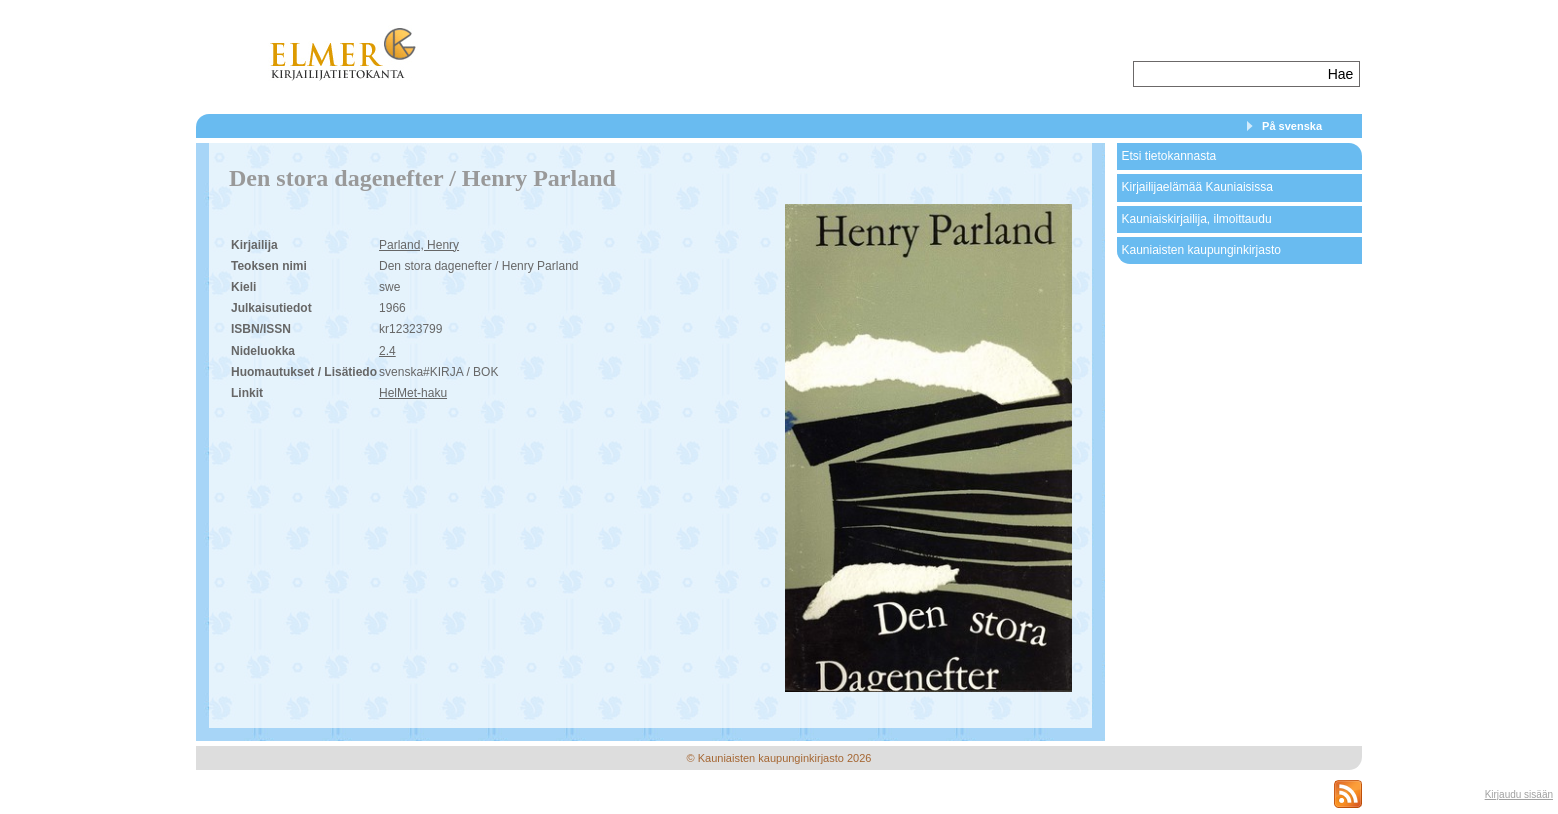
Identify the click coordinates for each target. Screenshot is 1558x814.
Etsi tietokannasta (1168, 156)
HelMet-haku (413, 393)
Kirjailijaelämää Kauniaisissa (1196, 187)
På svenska (1292, 126)
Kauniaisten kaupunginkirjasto (1200, 250)
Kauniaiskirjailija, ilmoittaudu (1196, 219)
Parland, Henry (419, 245)
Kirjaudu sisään (1519, 794)
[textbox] (1228, 74)
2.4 (387, 351)
